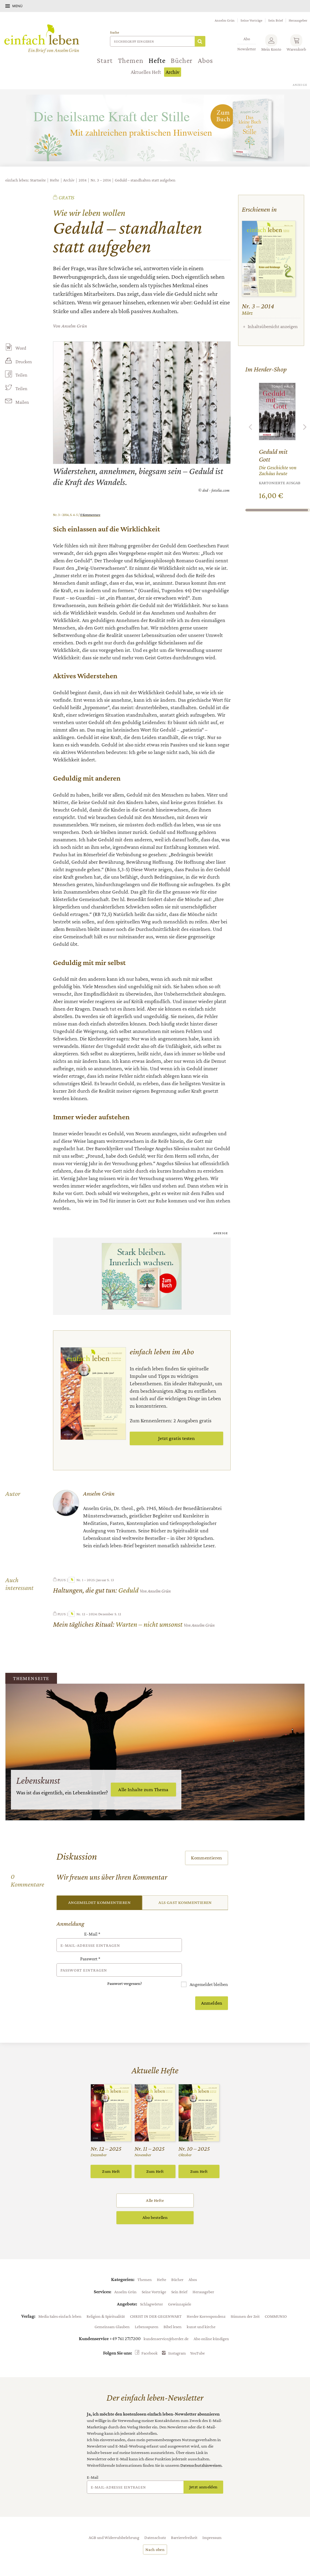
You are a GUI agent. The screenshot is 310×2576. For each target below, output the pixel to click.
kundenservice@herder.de (166, 2323)
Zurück (250, 426)
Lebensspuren (146, 2311)
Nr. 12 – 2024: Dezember (91, 1614)
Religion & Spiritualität (106, 2301)
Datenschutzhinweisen (201, 2450)
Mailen (22, 402)
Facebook (149, 2338)
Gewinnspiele (179, 2289)
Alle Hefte (155, 2185)
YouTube (197, 2338)
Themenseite (32, 1678)
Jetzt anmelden (203, 2472)
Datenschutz (155, 2522)
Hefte (157, 60)
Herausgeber (298, 20)
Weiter (304, 426)
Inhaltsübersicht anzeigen (273, 326)
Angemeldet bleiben (208, 1969)
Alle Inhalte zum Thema (143, 1789)
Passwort (90, 1951)
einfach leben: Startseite (25, 180)
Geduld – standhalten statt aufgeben (145, 180)
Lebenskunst (39, 1780)
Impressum (212, 2522)
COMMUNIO (276, 2301)
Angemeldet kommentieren (99, 1902)
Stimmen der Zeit (245, 2301)
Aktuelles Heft (146, 72)
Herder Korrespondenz (206, 2301)
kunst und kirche (201, 2311)
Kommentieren (206, 1857)
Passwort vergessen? (124, 1968)
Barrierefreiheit (184, 2522)
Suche (114, 32)
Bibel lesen (173, 2311)
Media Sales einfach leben (59, 2301)
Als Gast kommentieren (185, 1902)
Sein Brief (275, 20)
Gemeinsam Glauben (112, 2311)
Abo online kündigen (211, 2323)
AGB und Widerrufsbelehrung (114, 2522)
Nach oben (155, 2534)
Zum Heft (111, 2156)
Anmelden (211, 1988)
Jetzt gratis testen (176, 1438)
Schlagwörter (151, 2289)
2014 (83, 180)
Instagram (177, 2338)
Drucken (23, 361)
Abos (205, 60)
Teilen (21, 375)
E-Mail (92, 1934)
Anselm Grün (225, 20)
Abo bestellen (155, 2202)
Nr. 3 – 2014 (101, 180)
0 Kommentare (90, 515)
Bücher (182, 60)
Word (20, 348)
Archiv (172, 72)
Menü (17, 5)
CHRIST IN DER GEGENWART (156, 2301)
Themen (131, 60)
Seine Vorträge (251, 20)
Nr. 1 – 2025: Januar (87, 1580)
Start (104, 60)
